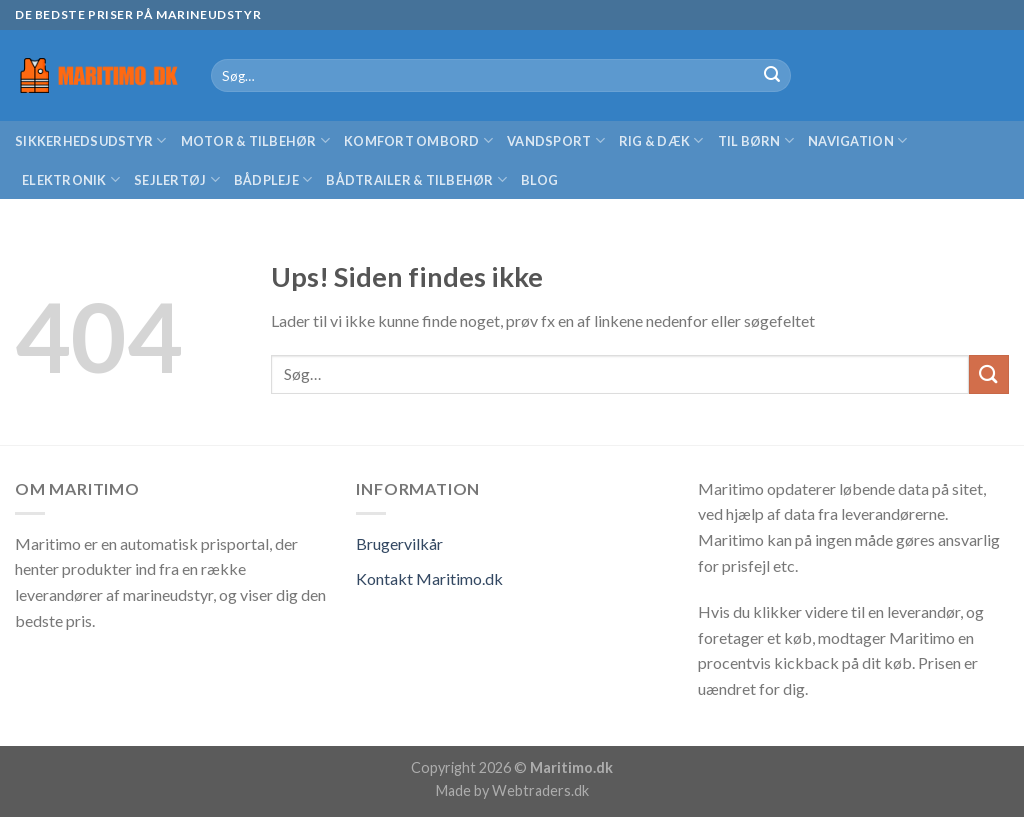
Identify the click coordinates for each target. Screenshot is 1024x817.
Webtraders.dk (540, 790)
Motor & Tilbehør (256, 140)
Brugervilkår (399, 543)
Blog (539, 180)
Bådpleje (273, 179)
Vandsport (556, 140)
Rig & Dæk (661, 140)
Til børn (756, 140)
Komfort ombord (418, 140)
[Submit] (772, 76)
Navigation (857, 140)
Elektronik (71, 179)
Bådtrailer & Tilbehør (416, 179)
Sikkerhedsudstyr (91, 140)
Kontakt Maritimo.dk (429, 578)
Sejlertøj (177, 179)
